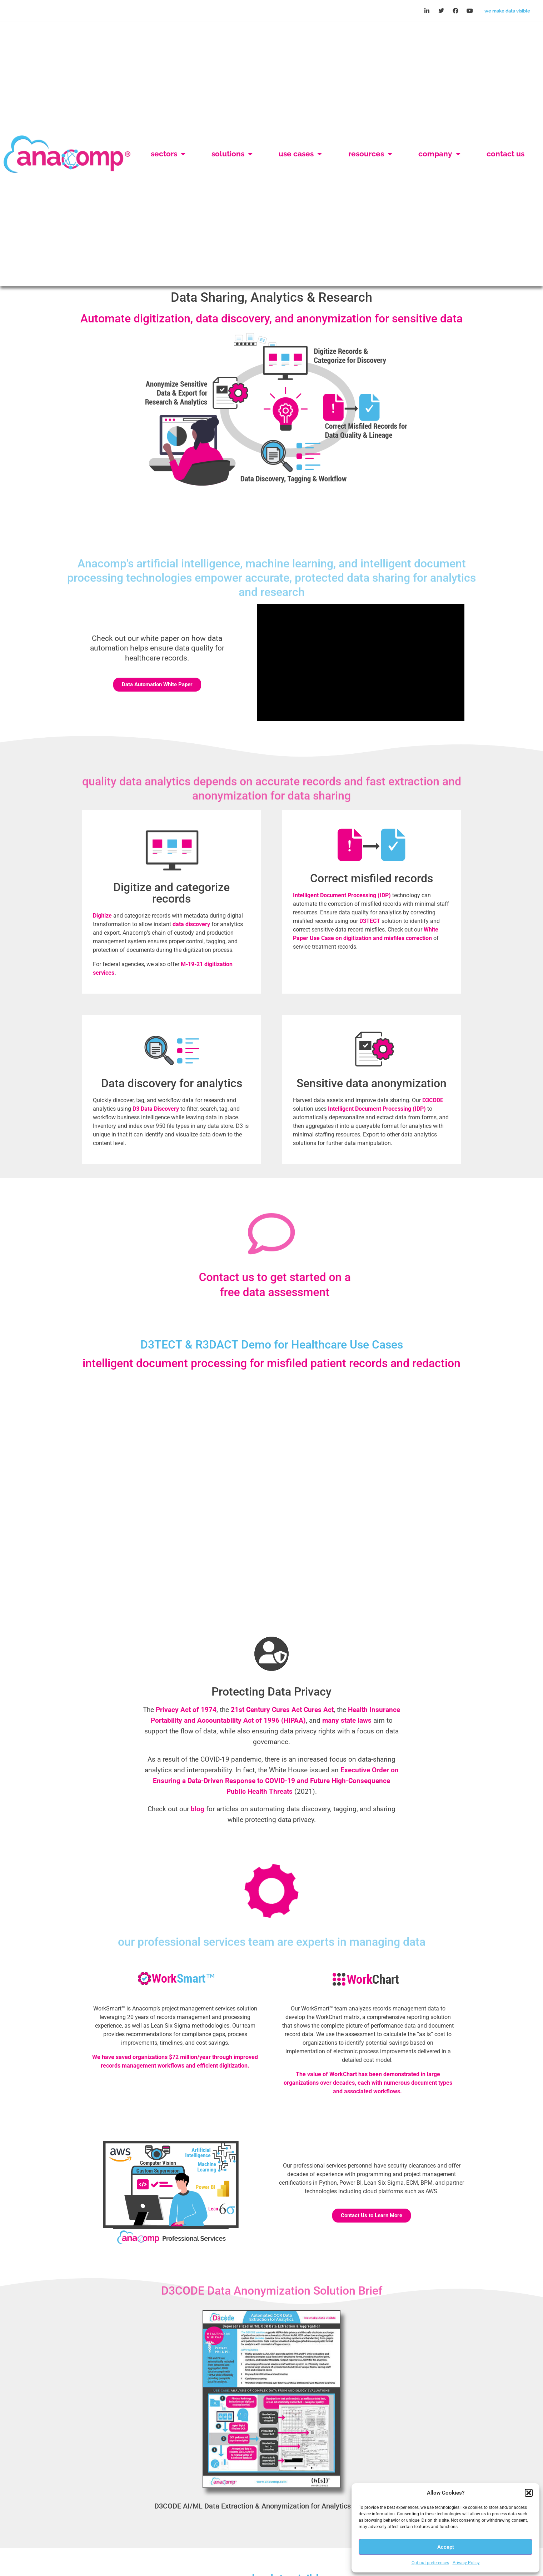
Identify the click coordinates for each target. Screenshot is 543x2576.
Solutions (232, 154)
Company (439, 154)
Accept (445, 2547)
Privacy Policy (466, 2562)
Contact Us (505, 153)
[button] (528, 2492)
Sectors (168, 154)
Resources (370, 154)
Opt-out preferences (430, 2562)
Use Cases (300, 154)
